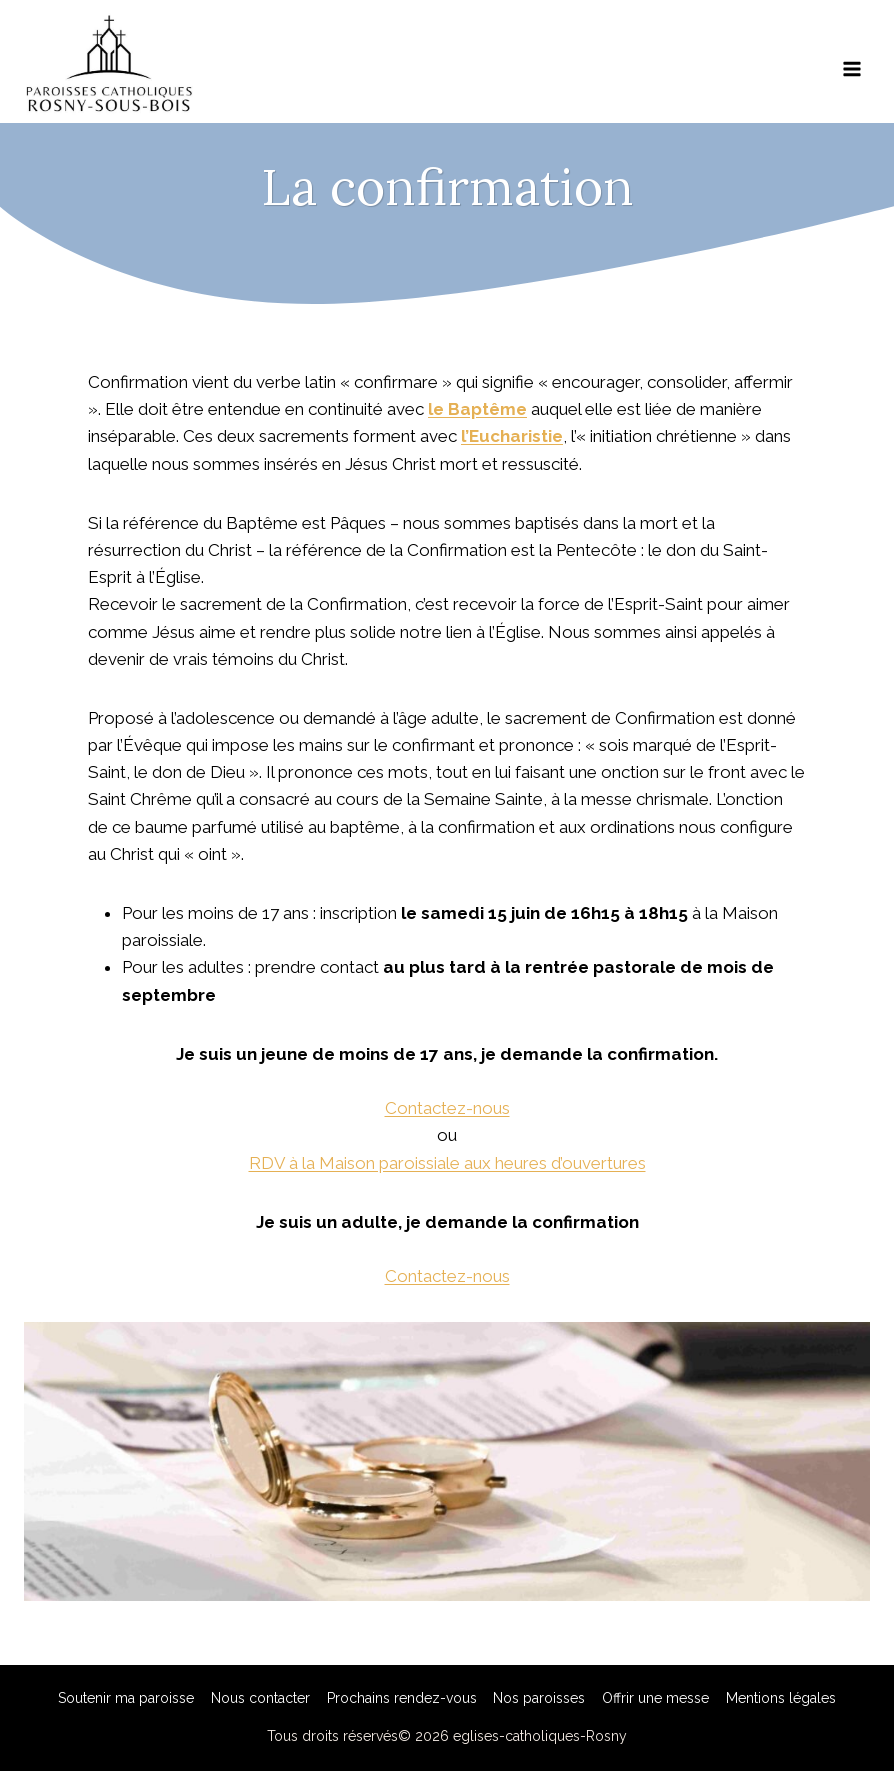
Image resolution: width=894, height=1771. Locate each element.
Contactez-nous (447, 1108)
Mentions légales (781, 1698)
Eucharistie (516, 436)
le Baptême (477, 409)
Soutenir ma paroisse (126, 1698)
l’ (465, 436)
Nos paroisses (539, 1698)
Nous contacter (260, 1698)
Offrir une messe (655, 1698)
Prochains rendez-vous (402, 1698)
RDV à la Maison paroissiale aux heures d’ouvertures (447, 1163)
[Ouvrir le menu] (851, 62)
